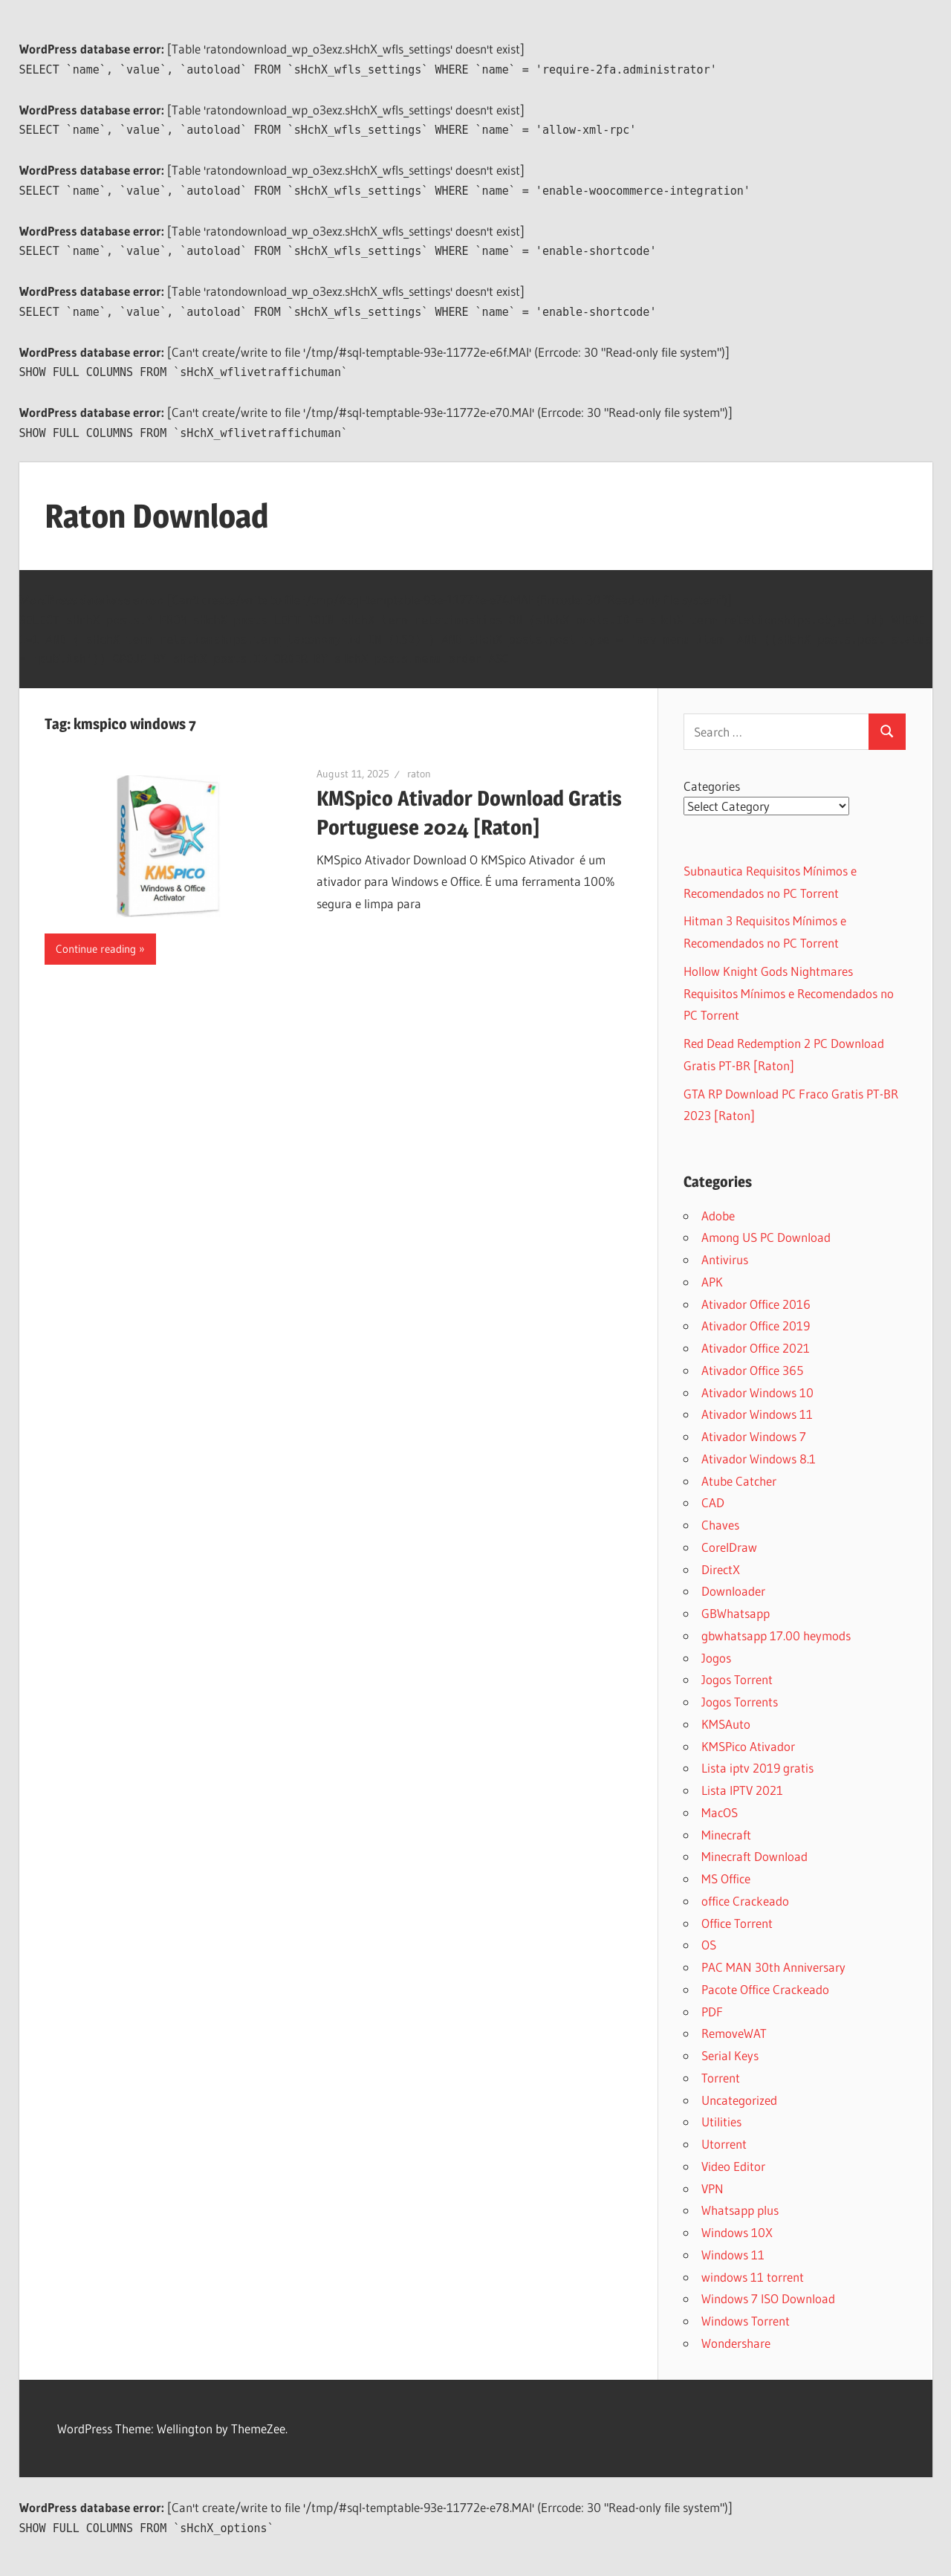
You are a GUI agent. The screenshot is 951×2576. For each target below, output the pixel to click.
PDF (712, 2011)
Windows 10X (737, 2232)
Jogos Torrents (739, 1701)
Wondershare (735, 2343)
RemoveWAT (734, 2033)
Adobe (718, 1215)
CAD (712, 1502)
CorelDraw (729, 1547)
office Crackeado (745, 1901)
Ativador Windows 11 (757, 1414)
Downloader (733, 1591)
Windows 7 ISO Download (768, 2298)
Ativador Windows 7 (753, 1436)
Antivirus (724, 1259)
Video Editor (733, 2166)
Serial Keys (730, 2055)
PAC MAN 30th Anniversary (773, 1967)
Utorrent (724, 2144)
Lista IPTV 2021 (742, 1790)
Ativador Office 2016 (756, 1304)
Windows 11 (733, 2254)
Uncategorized (739, 2100)
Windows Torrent (745, 2321)
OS (708, 1944)
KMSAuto (725, 1724)
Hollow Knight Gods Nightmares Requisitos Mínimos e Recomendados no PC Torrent (789, 993)
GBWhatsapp (735, 1613)
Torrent (720, 2077)
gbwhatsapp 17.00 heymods (776, 1635)
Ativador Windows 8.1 (758, 1458)
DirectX (720, 1569)
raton (419, 773)
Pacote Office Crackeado (765, 1989)
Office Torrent (737, 1923)
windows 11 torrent (752, 2277)
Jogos (716, 1658)
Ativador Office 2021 (755, 1348)
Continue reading (96, 949)
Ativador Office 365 (752, 1370)
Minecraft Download (754, 1856)
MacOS (719, 1812)
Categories (712, 786)
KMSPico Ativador (748, 1746)
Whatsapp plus (740, 2210)
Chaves (720, 1525)
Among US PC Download (766, 1237)
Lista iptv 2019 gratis (757, 1768)
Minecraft (726, 1834)
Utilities (721, 2121)
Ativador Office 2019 (755, 1325)
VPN (712, 2188)
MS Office (725, 1878)
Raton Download (156, 516)
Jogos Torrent (737, 1679)
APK (712, 1281)
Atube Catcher (738, 1481)
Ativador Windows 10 (757, 1392)
